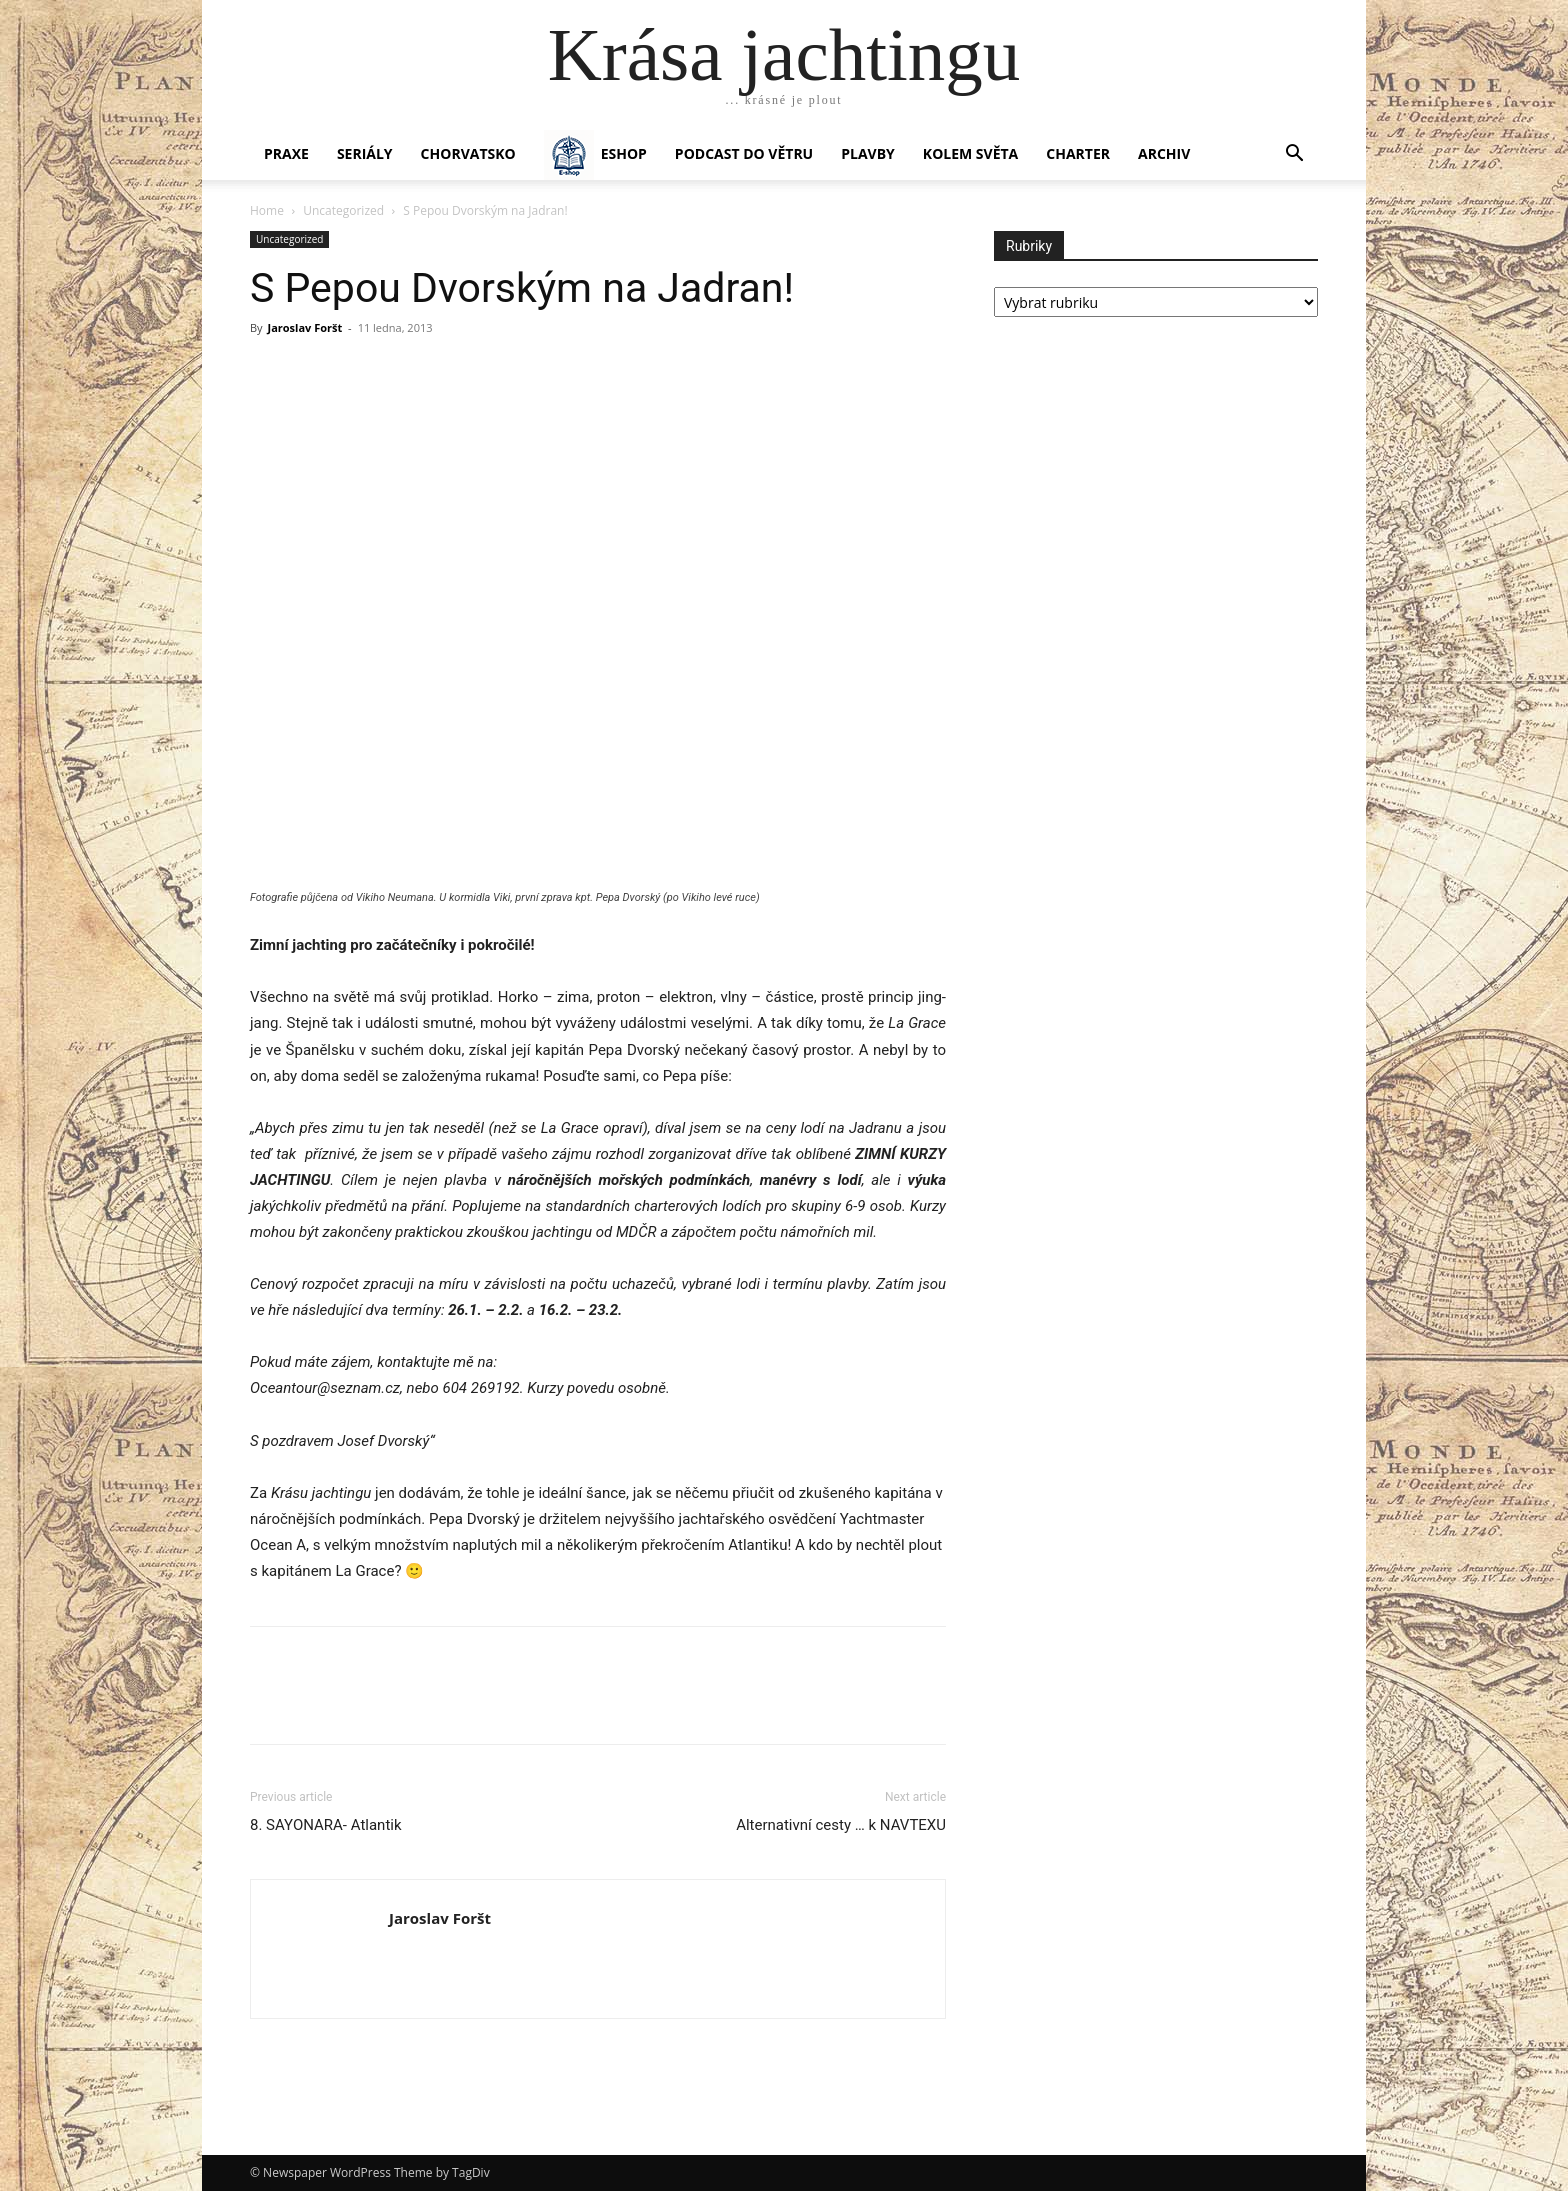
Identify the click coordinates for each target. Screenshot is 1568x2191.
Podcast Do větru (744, 153)
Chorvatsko (468, 153)
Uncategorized (343, 210)
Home (267, 210)
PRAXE (286, 153)
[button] (1294, 155)
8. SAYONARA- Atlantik (326, 1825)
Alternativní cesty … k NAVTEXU (841, 1825)
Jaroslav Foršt (304, 327)
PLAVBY (868, 153)
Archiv (1164, 153)
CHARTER (1078, 153)
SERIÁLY (365, 153)
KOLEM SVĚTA (970, 153)
